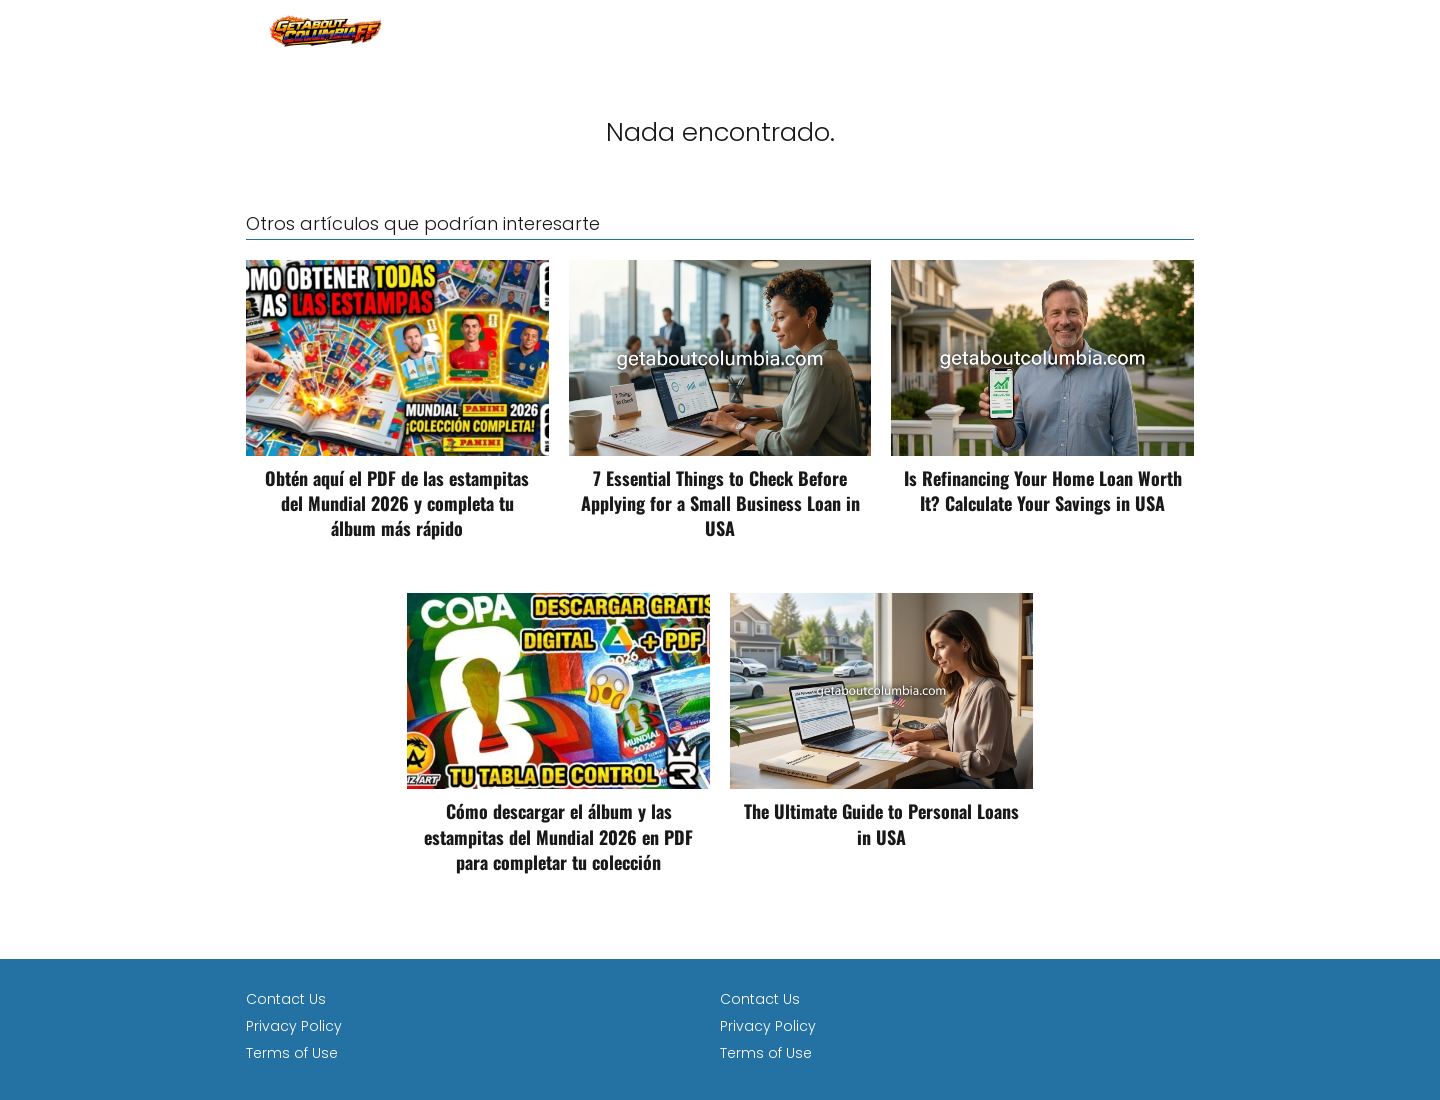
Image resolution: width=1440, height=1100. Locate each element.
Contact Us (286, 999)
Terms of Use (292, 1053)
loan (1176, 29)
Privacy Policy (294, 1026)
